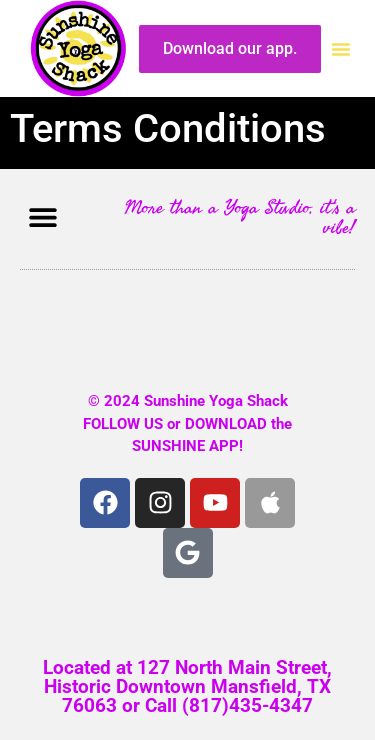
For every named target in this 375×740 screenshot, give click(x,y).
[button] (341, 49)
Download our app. (230, 48)
